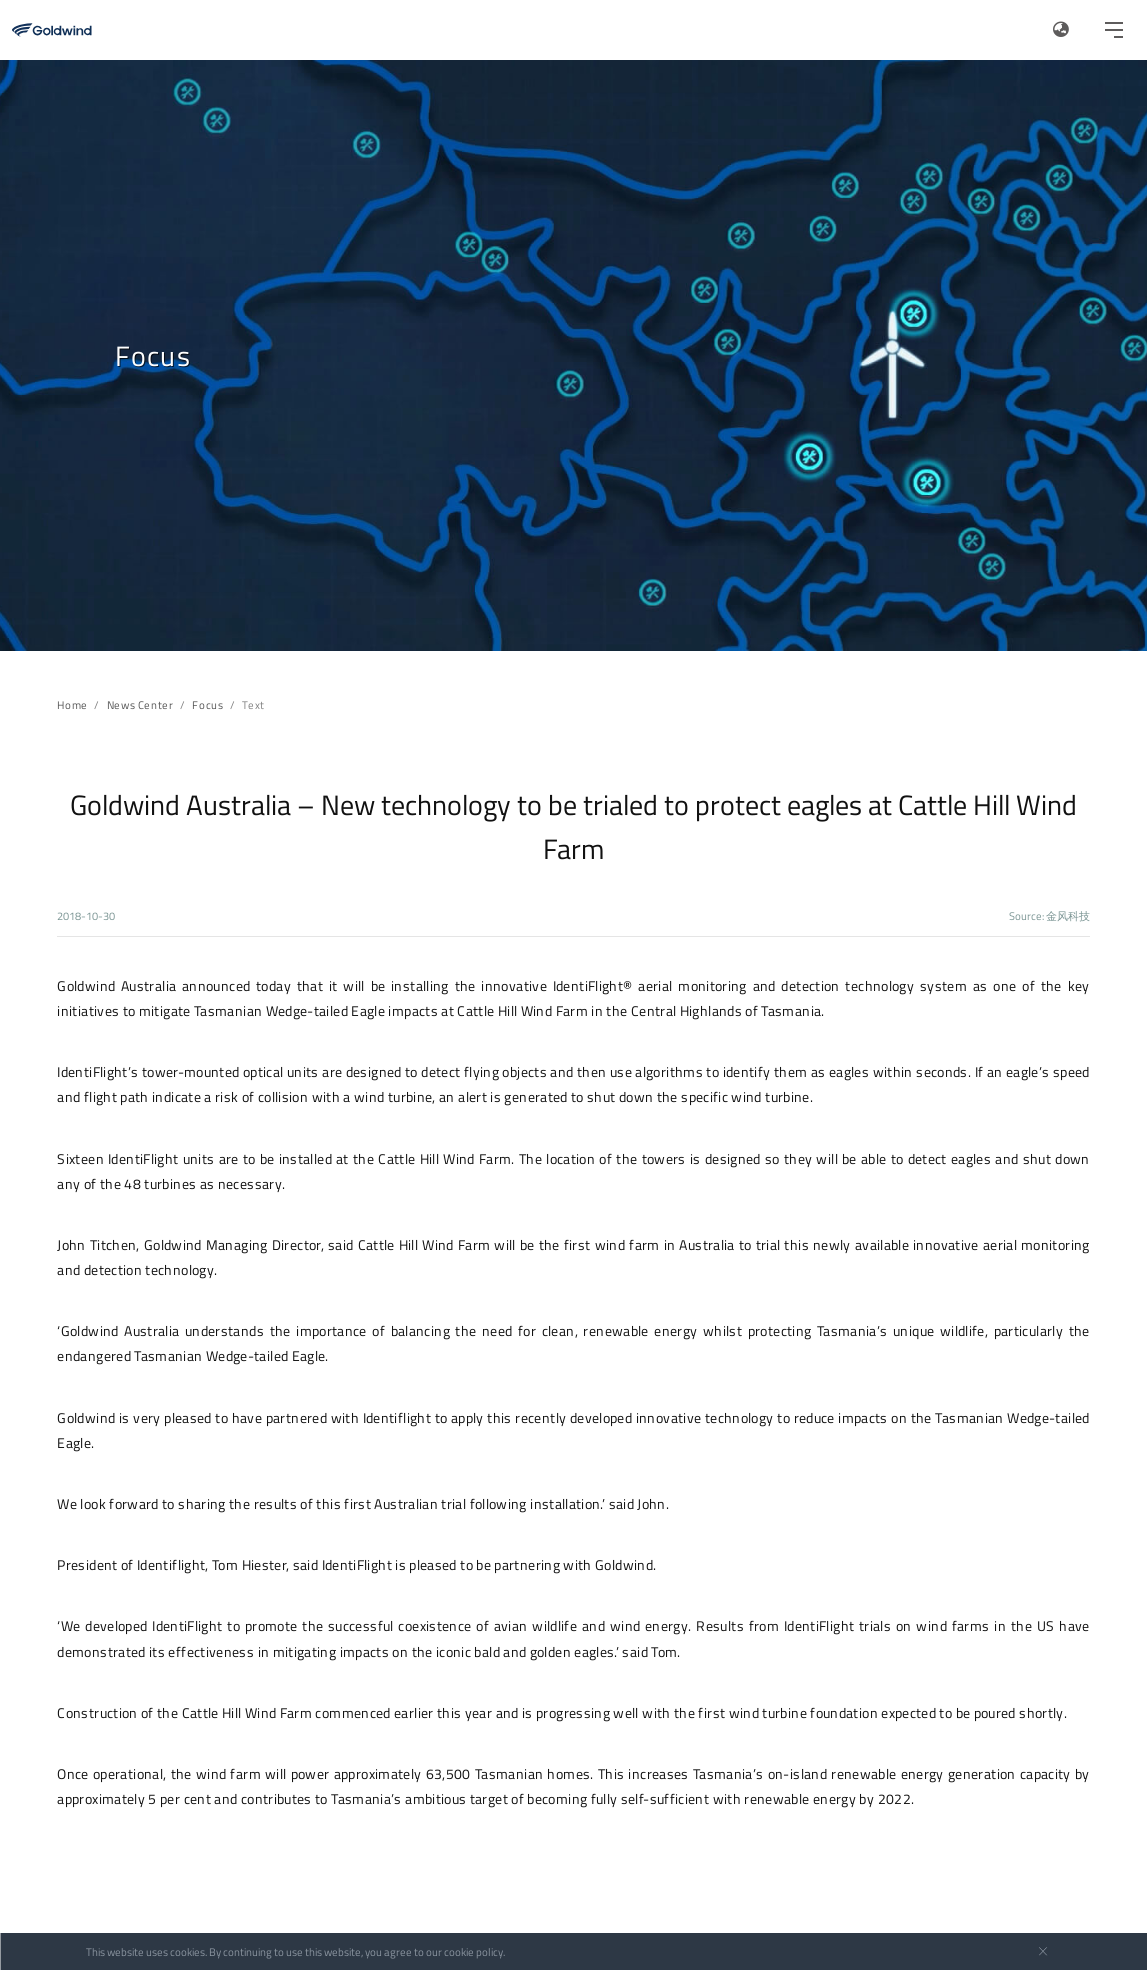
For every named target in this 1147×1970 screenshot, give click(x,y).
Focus (207, 705)
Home (72, 705)
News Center (140, 705)
